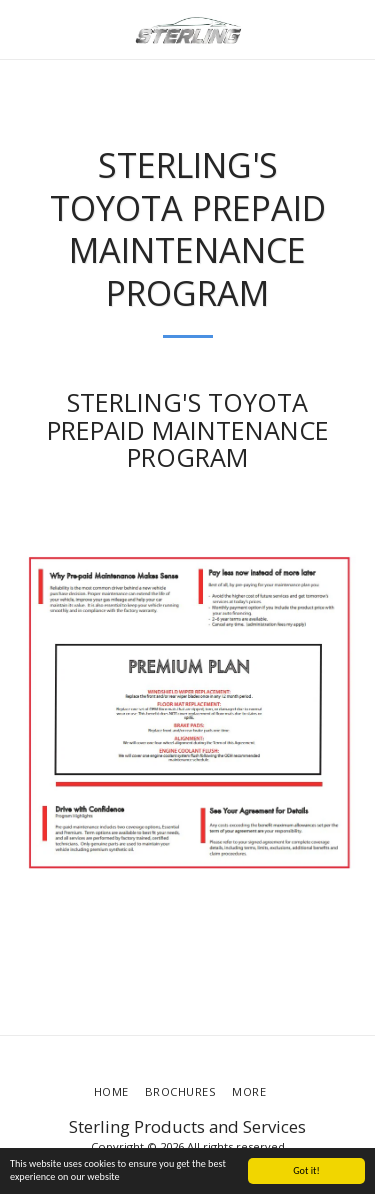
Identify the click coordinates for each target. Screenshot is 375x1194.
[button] (22, 28)
